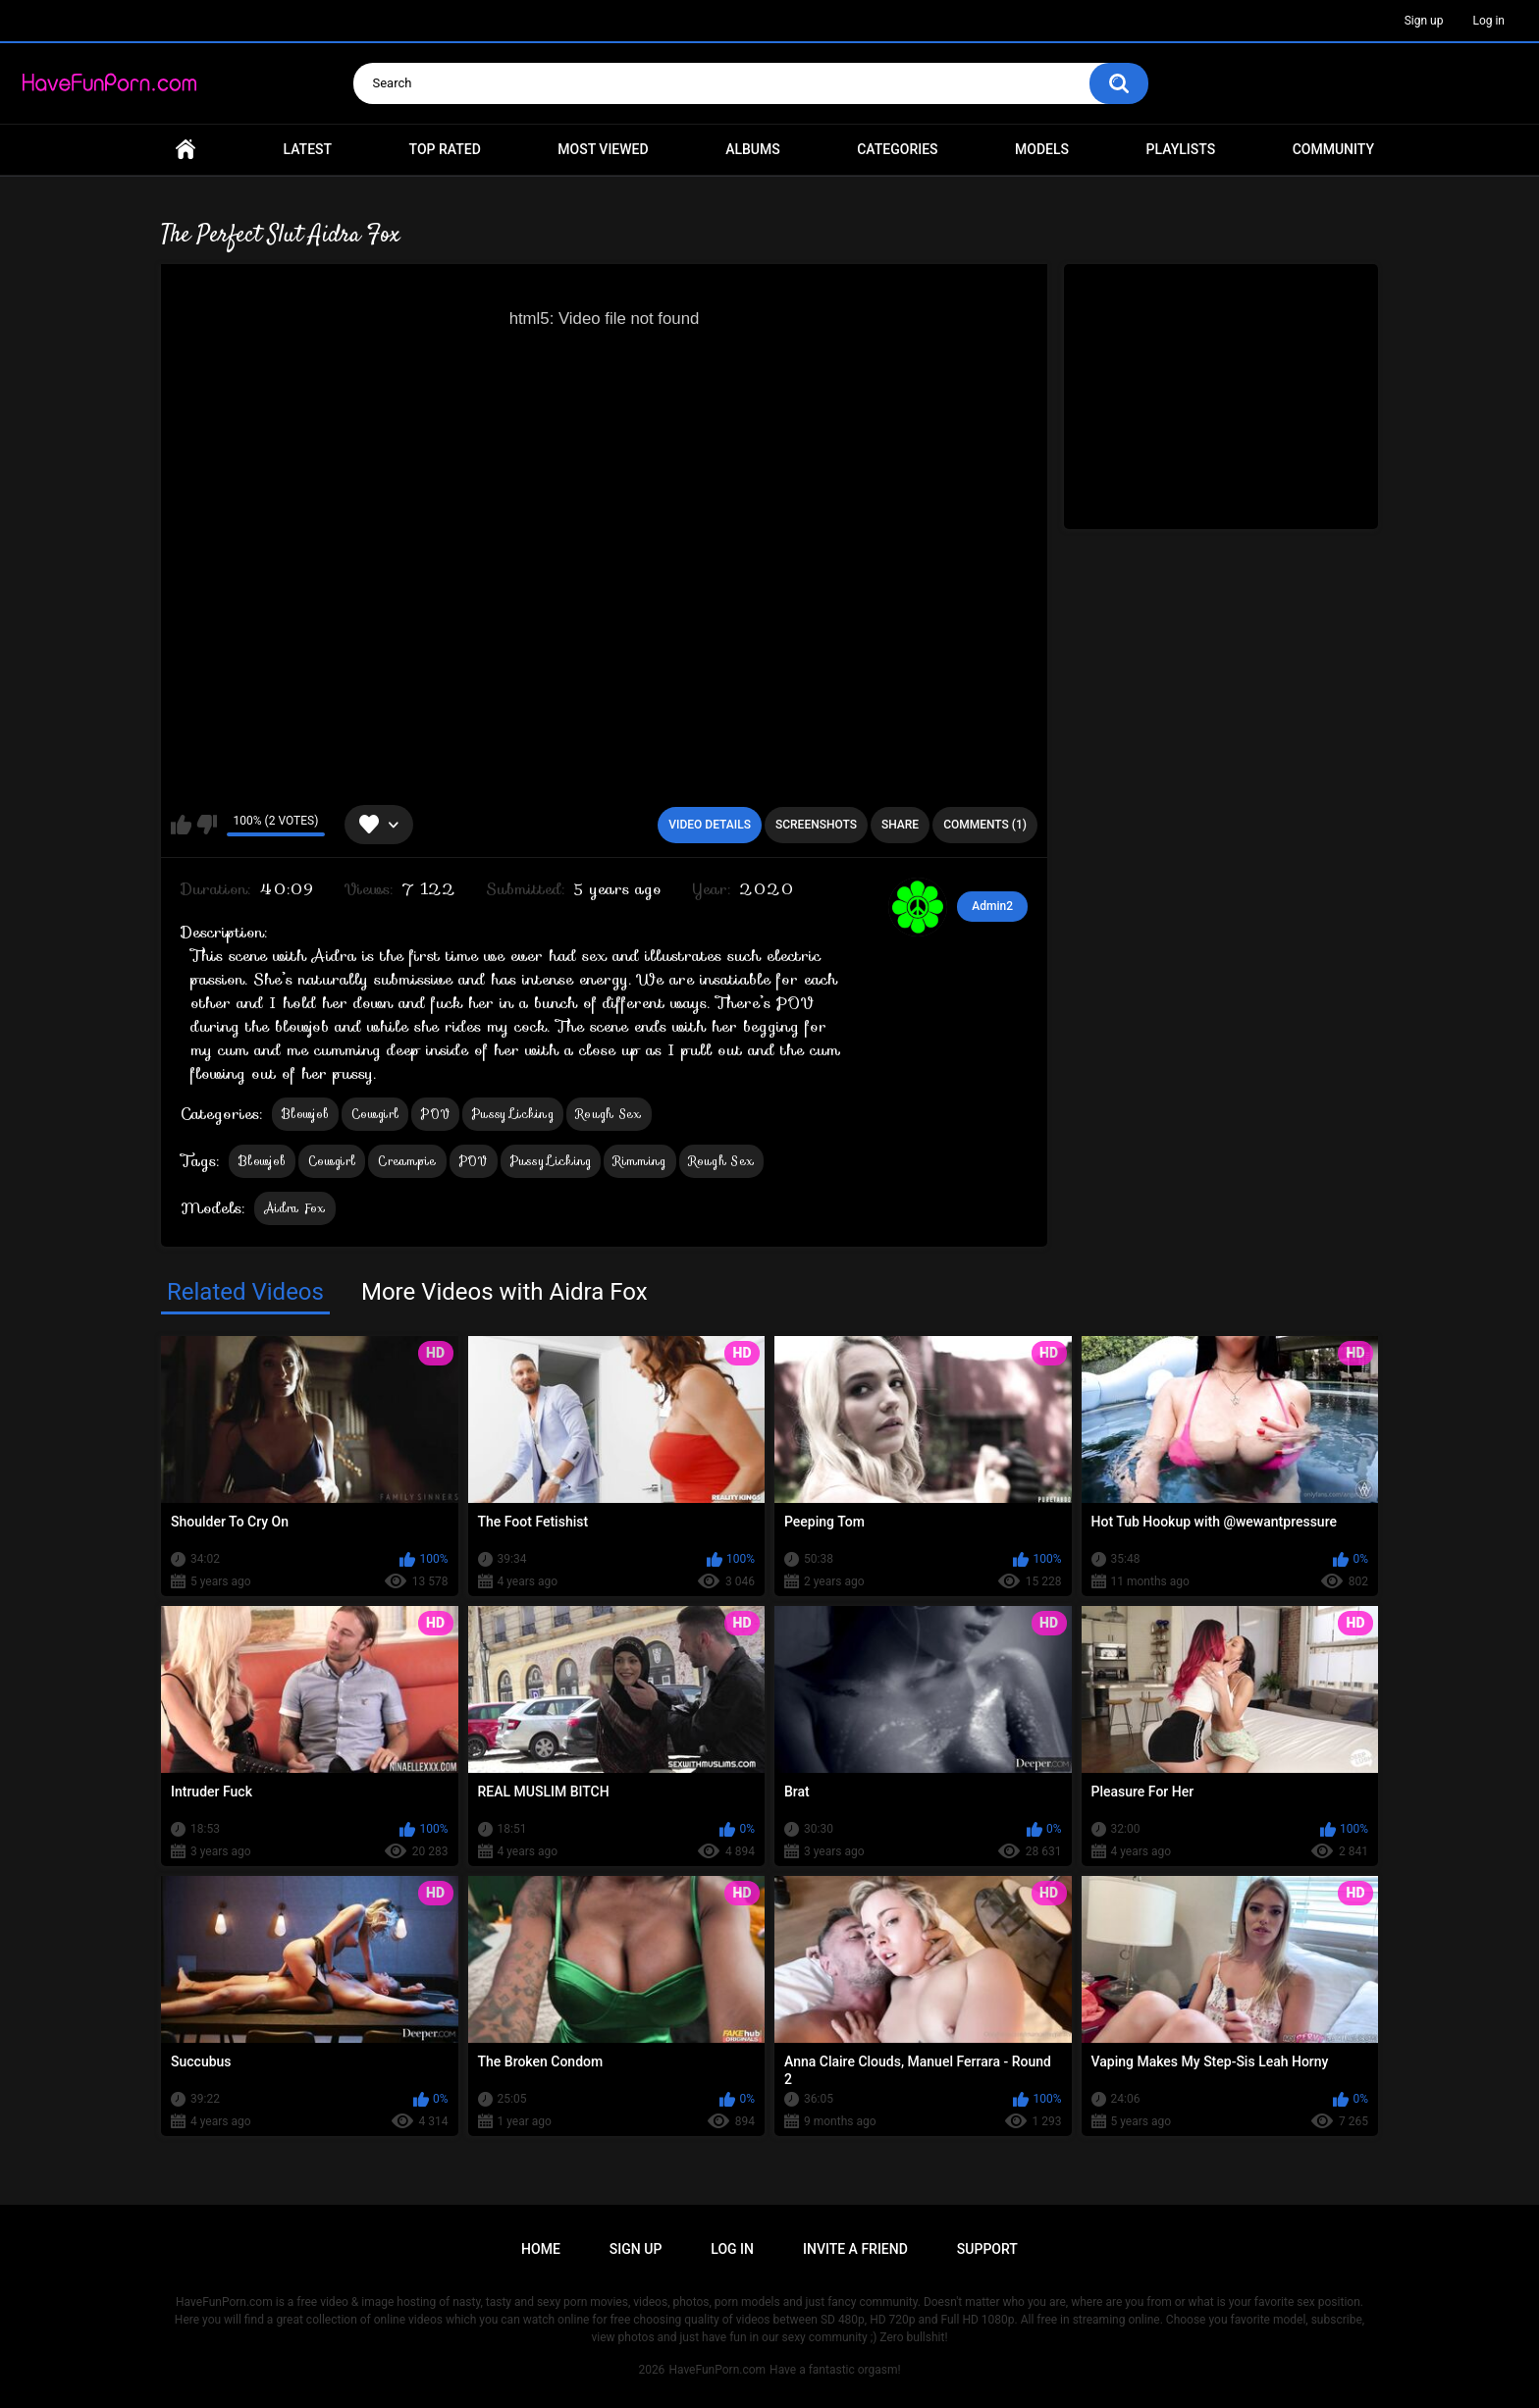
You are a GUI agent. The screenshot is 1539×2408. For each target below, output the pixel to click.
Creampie (407, 1160)
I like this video (181, 824)
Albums (752, 149)
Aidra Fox (295, 1208)
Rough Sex (609, 1113)
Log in (1488, 20)
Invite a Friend (855, 2249)
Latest (308, 149)
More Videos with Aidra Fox (504, 1292)
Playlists (1181, 149)
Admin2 (992, 906)
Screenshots (816, 824)
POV (435, 1113)
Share (900, 824)
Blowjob (305, 1113)
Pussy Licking (513, 1113)
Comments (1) (985, 824)
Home (185, 150)
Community (1333, 149)
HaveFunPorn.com (717, 2370)
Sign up (1424, 20)
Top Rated (445, 149)
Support (987, 2249)
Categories (897, 149)
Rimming (639, 1160)
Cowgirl (374, 1113)
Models (1042, 149)
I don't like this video (206, 824)
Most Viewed (602, 149)
